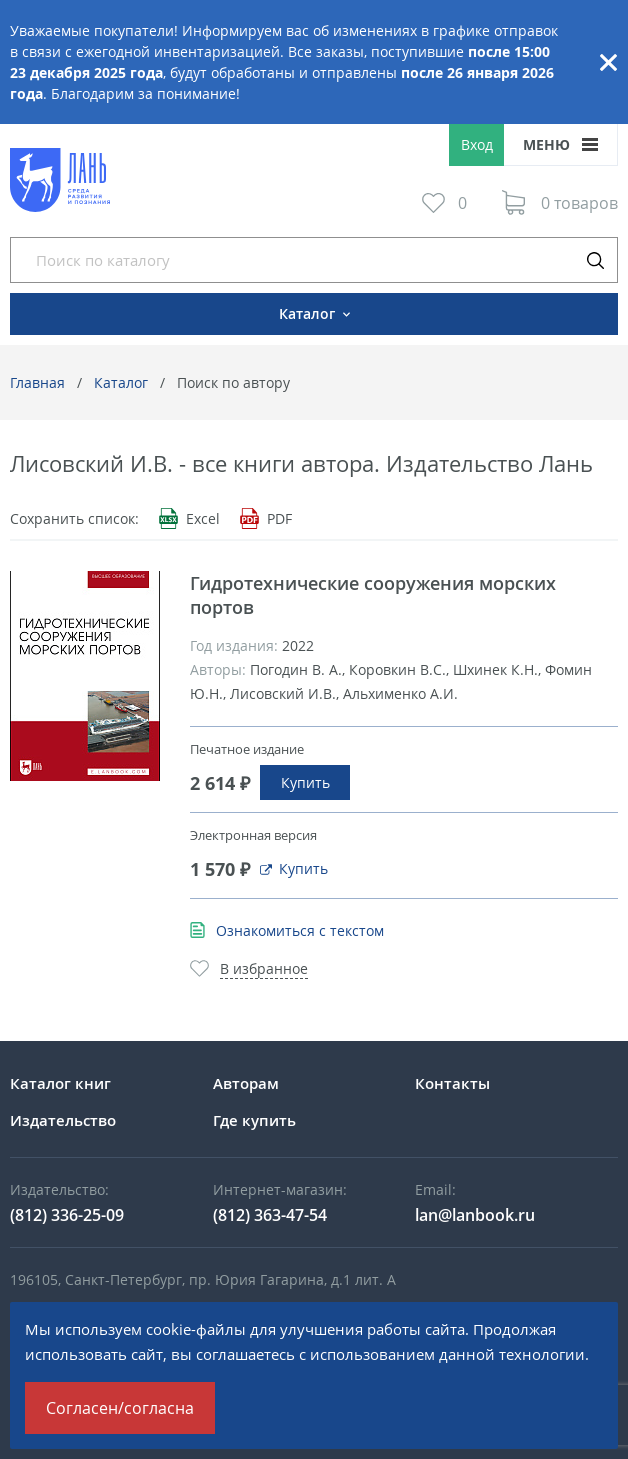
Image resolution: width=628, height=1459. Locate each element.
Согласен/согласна (120, 1408)
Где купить (254, 1120)
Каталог (121, 382)
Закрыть (608, 62)
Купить (305, 782)
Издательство (63, 1120)
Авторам (246, 1083)
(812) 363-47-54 (270, 1215)
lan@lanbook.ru (475, 1215)
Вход (477, 144)
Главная (37, 382)
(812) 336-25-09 (67, 1215)
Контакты (452, 1083)
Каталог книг (60, 1083)
